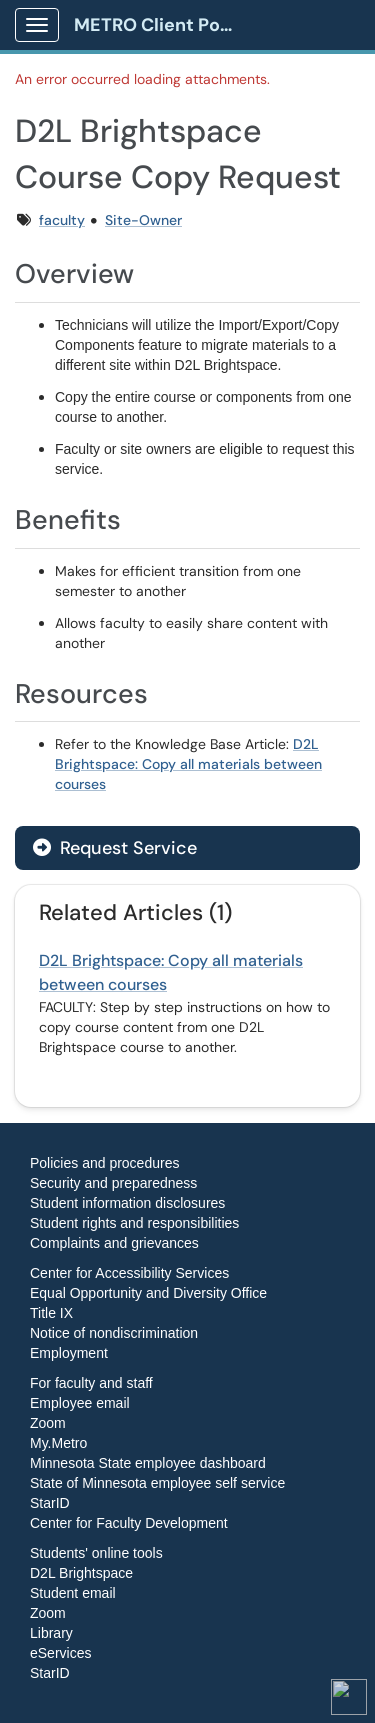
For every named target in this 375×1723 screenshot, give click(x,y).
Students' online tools (96, 1553)
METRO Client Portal (161, 25)
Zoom (48, 1423)
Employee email (80, 1403)
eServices (60, 1653)
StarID (50, 1503)
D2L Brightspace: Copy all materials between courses (188, 764)
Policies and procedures (104, 1163)
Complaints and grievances (114, 1243)
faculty (62, 220)
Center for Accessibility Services (129, 1273)
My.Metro (58, 1443)
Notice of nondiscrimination (114, 1333)
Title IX (51, 1313)
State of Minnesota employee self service (157, 1483)
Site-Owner (143, 220)
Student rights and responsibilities (134, 1223)
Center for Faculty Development (129, 1523)
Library (51, 1633)
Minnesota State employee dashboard (148, 1463)
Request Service (115, 848)
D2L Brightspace (81, 1573)
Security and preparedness (113, 1183)
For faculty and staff (91, 1383)
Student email (73, 1593)
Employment (69, 1353)
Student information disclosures (127, 1203)
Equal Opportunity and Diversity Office (148, 1293)
